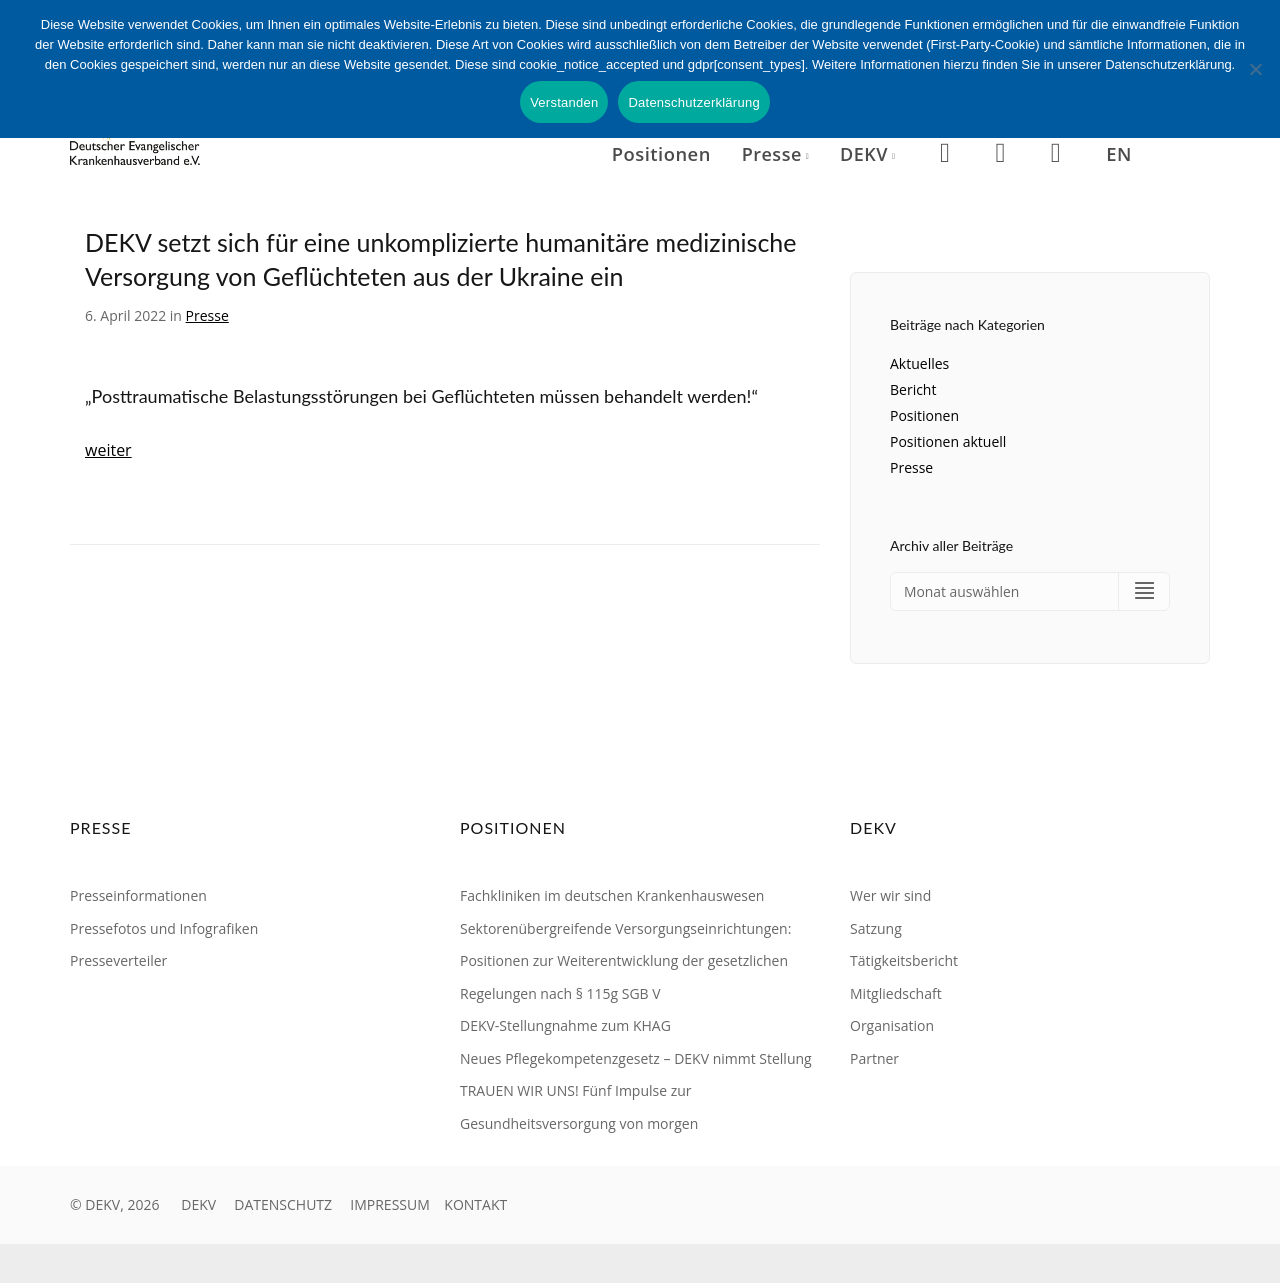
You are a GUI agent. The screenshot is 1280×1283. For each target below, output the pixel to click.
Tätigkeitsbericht (904, 961)
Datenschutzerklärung (693, 102)
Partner (874, 1058)
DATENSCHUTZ (283, 1205)
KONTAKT (475, 1205)
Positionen (661, 153)
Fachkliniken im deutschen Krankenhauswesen (612, 896)
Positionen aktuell (948, 441)
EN (1119, 153)
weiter (108, 450)
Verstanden (564, 102)
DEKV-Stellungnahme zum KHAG (565, 1026)
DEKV (198, 1205)
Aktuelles (919, 363)
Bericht (913, 389)
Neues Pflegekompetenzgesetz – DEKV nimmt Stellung (636, 1058)
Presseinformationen (138, 896)
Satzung (876, 928)
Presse (207, 315)
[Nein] (1255, 69)
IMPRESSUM (390, 1205)
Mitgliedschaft (896, 993)
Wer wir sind (890, 896)
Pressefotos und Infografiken (164, 928)
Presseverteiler (118, 961)
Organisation (892, 1026)
